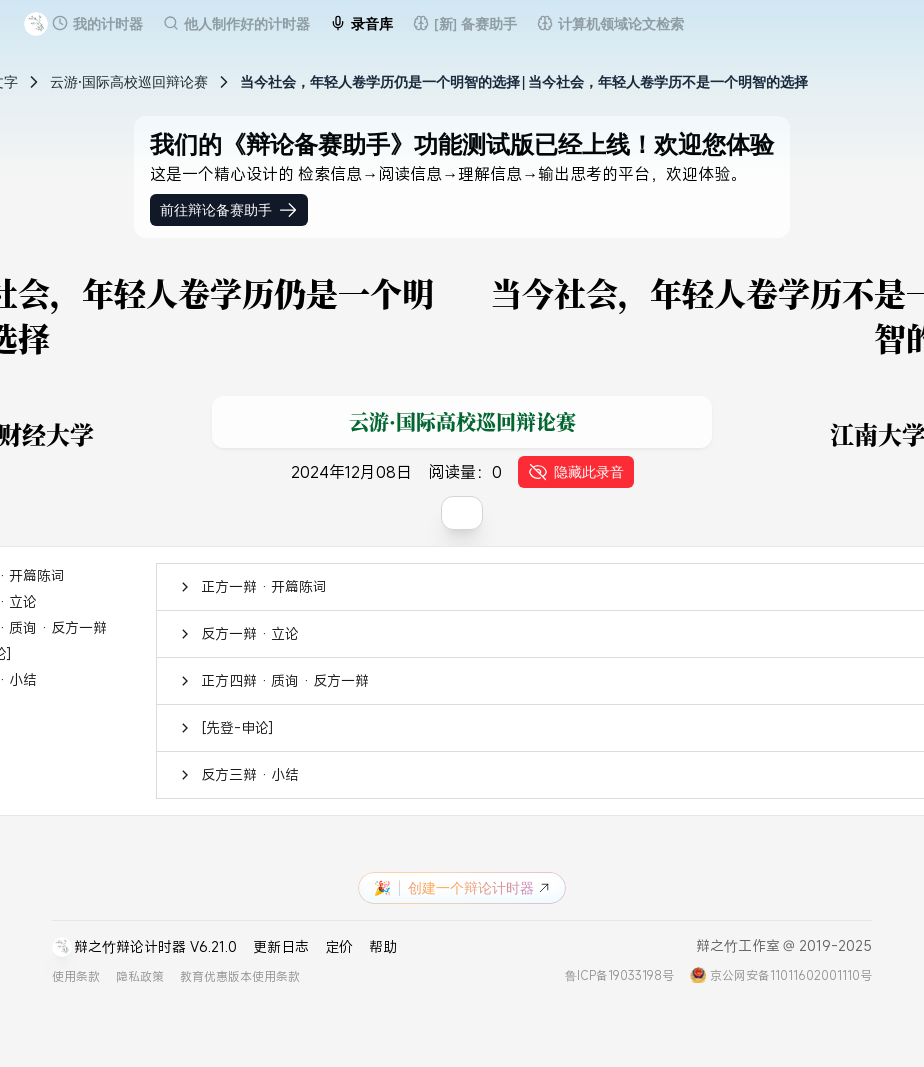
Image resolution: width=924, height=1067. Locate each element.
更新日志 (281, 946)
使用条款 (76, 976)
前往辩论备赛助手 (229, 210)
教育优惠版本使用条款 (240, 976)
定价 (339, 946)
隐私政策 (140, 976)
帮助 (383, 946)
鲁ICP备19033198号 (619, 975)
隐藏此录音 (576, 472)
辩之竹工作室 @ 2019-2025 (784, 945)
